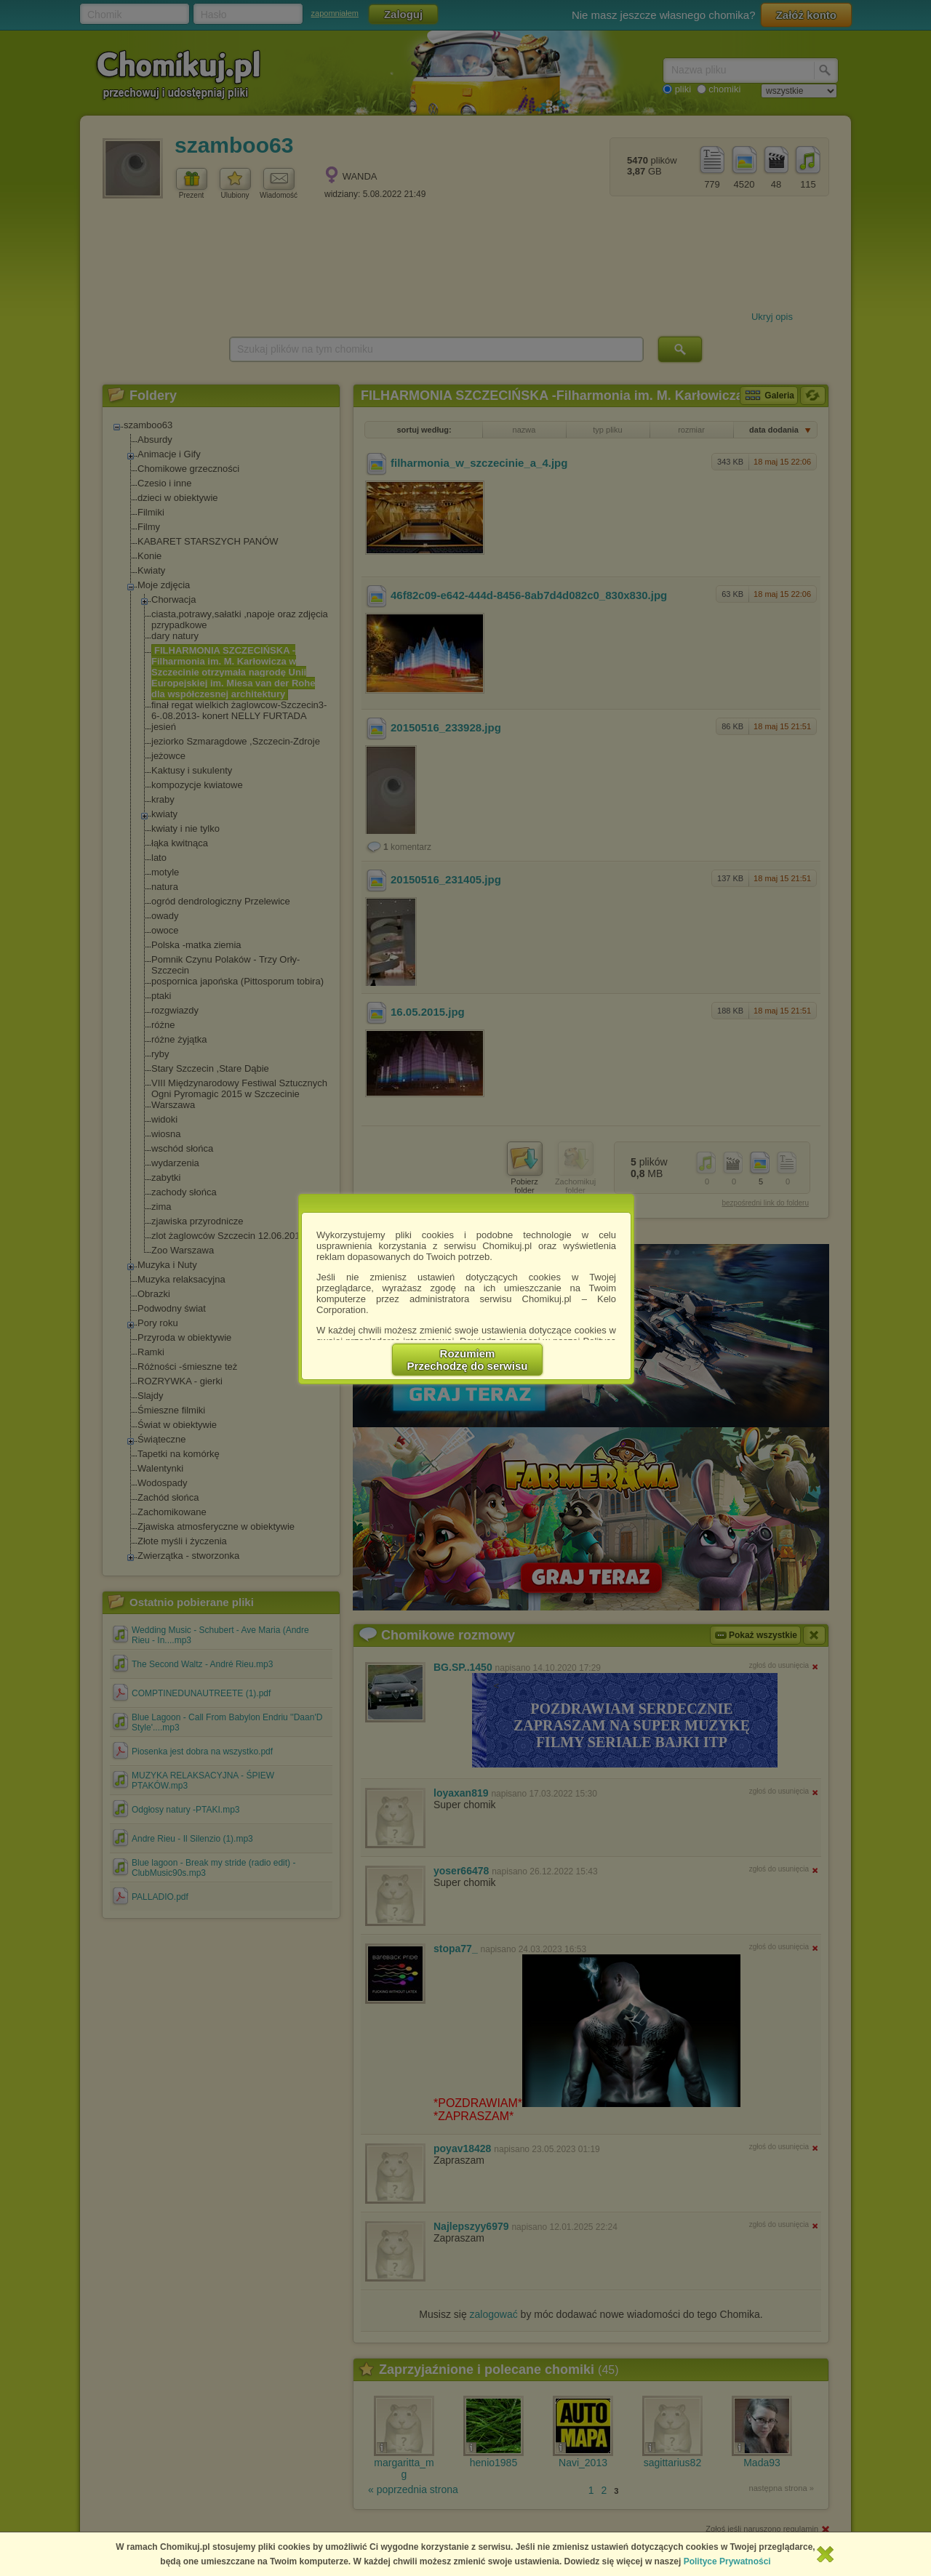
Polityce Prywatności (727, 2561)
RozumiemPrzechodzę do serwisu (467, 1359)
